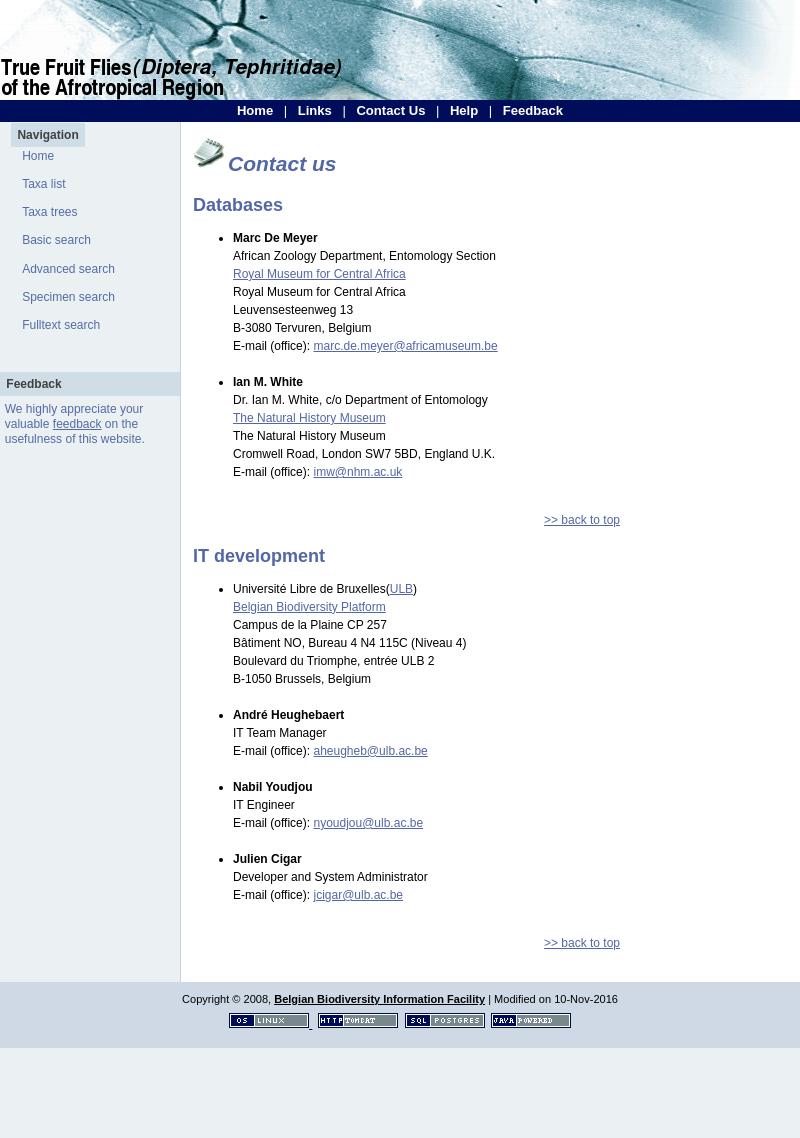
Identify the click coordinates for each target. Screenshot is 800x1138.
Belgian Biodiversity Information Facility (379, 999)
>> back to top (582, 520)
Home (255, 110)
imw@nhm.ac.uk (357, 472)
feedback (77, 424)
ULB (401, 589)
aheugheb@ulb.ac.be (370, 751)
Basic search (56, 240)
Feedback (533, 110)
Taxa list (43, 184)
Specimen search (68, 297)
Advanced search (68, 269)
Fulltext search (61, 325)
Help (464, 110)
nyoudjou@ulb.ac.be (368, 823)
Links (315, 110)
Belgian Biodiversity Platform (309, 607)
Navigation (47, 135)
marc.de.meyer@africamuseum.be (405, 346)
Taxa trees (49, 212)
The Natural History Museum (309, 418)
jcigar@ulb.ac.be (358, 895)
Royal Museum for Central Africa (319, 274)
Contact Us (390, 110)
